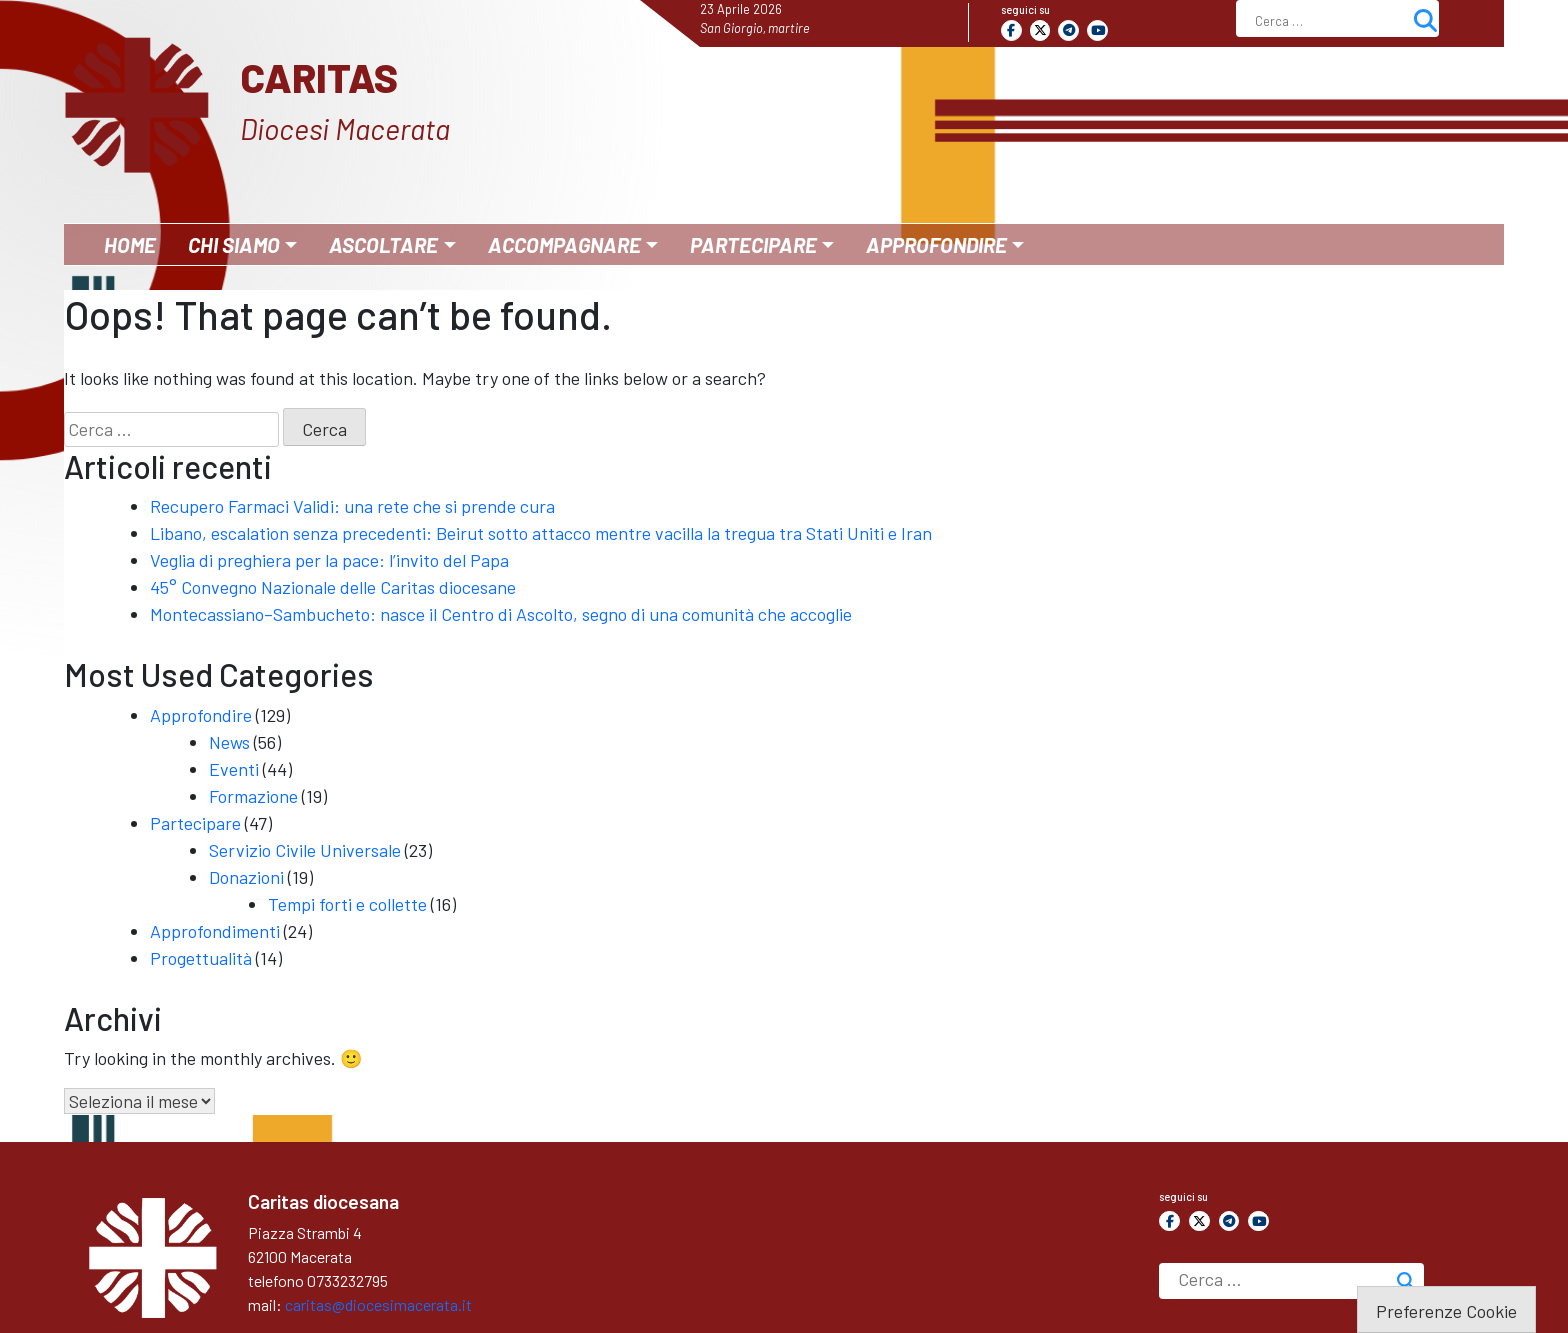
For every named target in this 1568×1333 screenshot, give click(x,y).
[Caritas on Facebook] (1011, 30)
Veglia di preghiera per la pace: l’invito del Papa (329, 560)
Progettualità (201, 958)
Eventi (234, 769)
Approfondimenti (215, 931)
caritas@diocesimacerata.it (378, 1304)
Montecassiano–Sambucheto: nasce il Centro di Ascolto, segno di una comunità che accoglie (501, 614)
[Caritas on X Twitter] (1040, 30)
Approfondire (201, 715)
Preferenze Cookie (1446, 1311)
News (229, 742)
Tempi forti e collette (347, 904)
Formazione (253, 796)
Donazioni (246, 877)
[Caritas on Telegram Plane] (1068, 30)
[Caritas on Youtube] (1097, 30)
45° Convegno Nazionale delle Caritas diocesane (333, 587)
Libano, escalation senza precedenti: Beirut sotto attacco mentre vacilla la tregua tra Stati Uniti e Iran (541, 533)
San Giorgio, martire (755, 28)
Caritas (319, 77)
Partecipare (195, 823)
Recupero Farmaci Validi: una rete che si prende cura (352, 506)
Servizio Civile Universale (305, 850)
